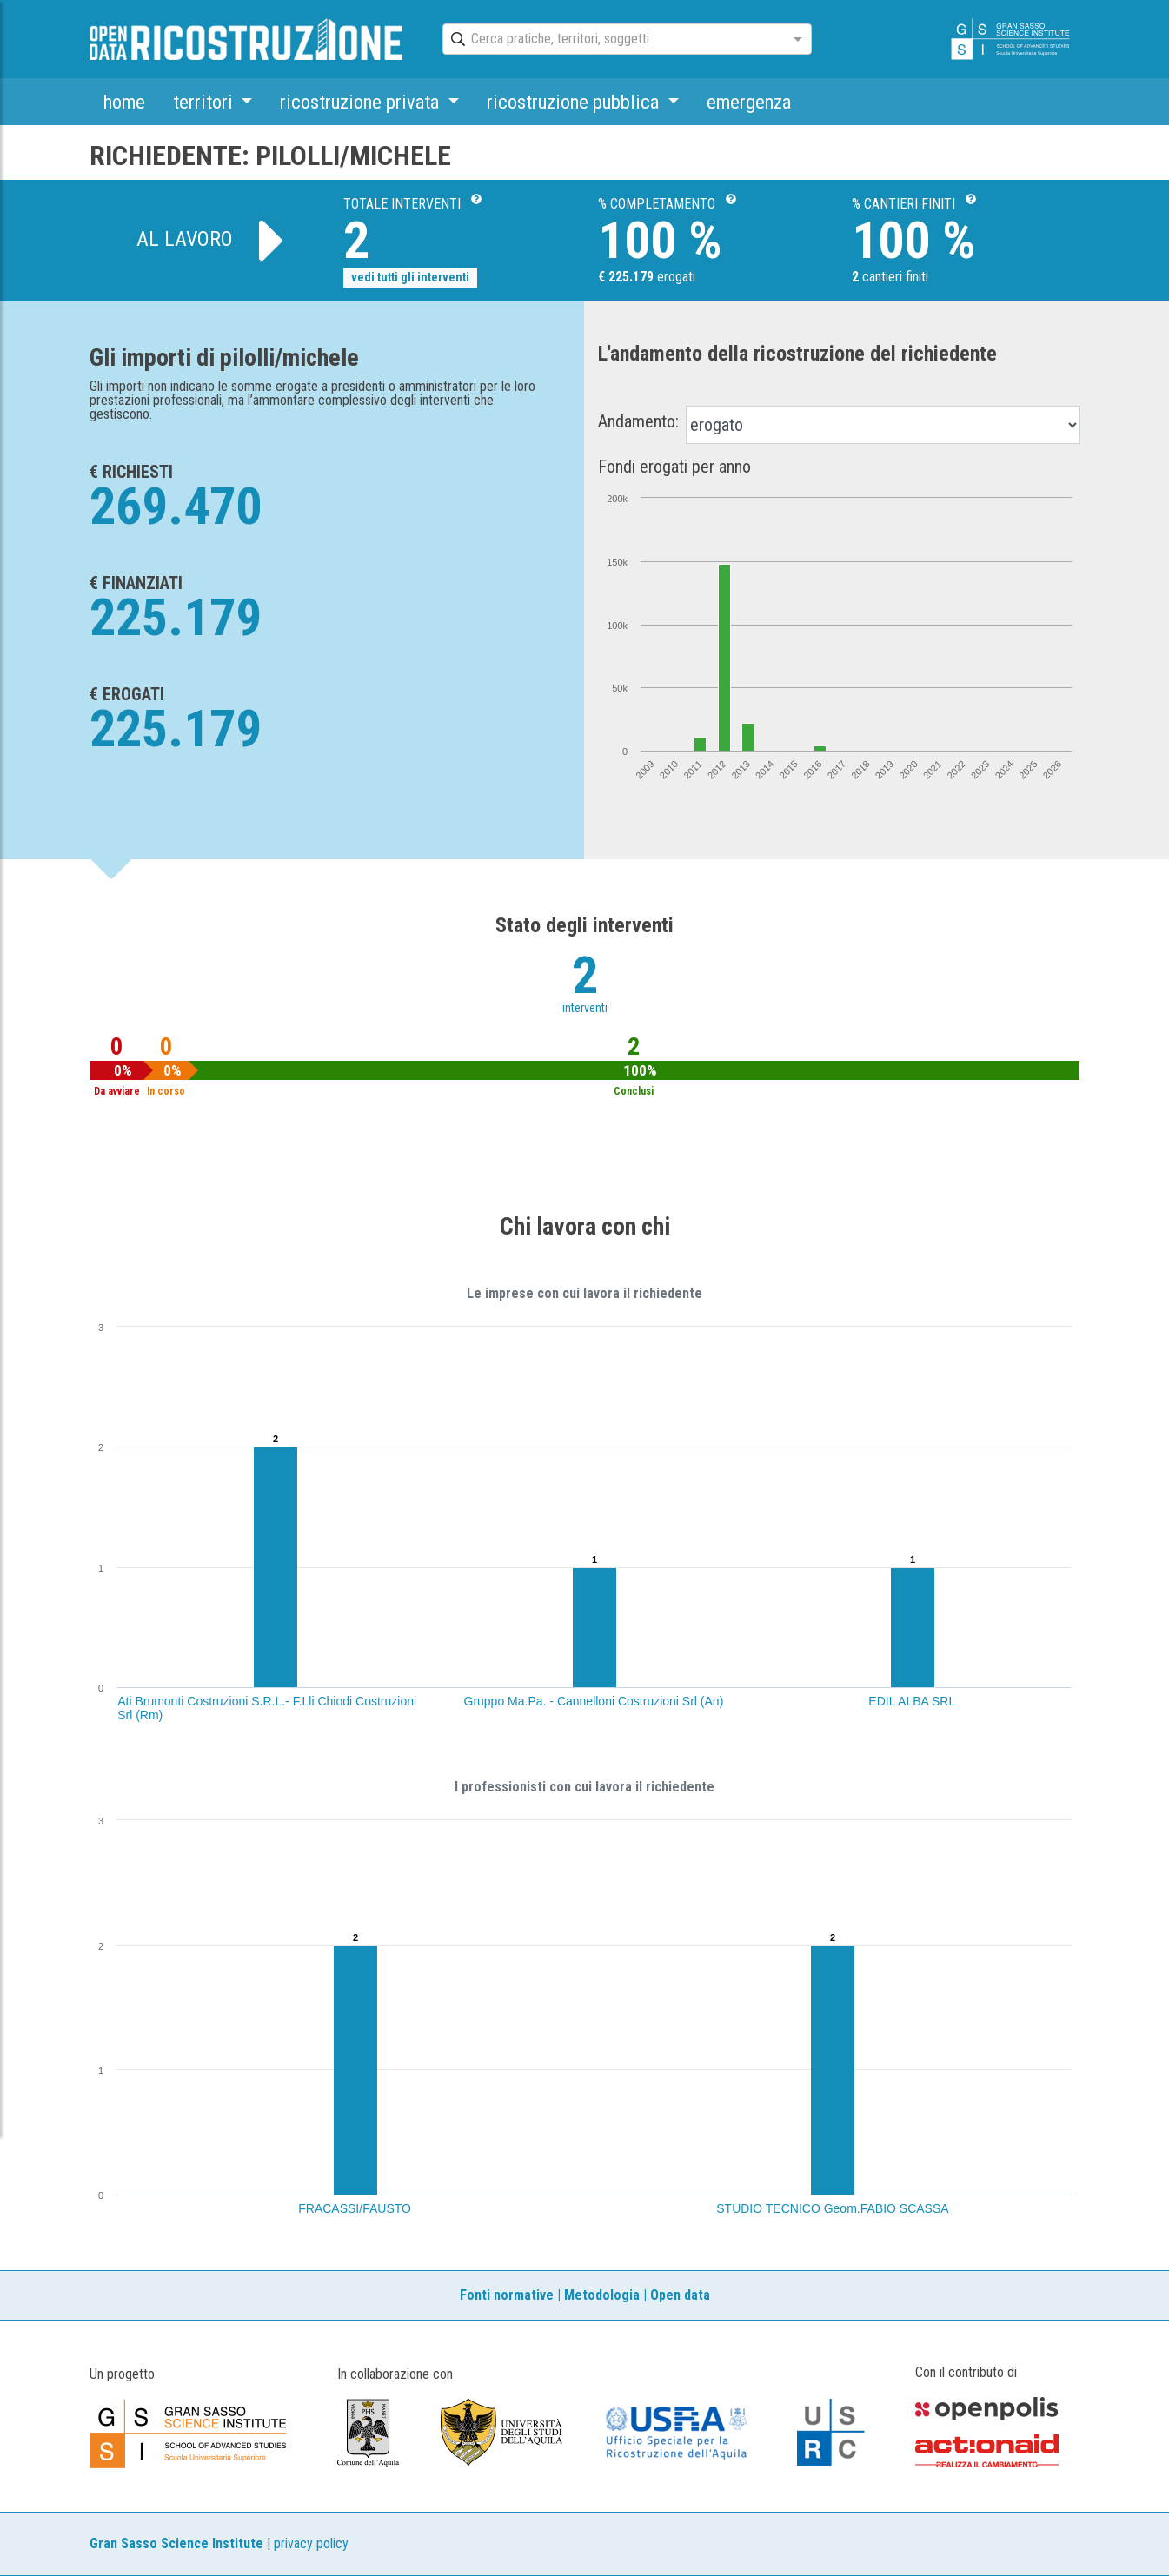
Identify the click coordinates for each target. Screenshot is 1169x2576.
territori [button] (205, 101)
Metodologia (602, 2295)
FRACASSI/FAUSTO (354, 2208)
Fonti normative (507, 2295)
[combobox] (612, 40)
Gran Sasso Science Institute (176, 2543)
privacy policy (311, 2543)
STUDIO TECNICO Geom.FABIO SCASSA (832, 2208)
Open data (680, 2295)
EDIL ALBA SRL (911, 1701)
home (124, 101)
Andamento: (638, 421)
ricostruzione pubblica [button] (575, 101)
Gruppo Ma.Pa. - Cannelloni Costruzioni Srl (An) (594, 1701)
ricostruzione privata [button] (361, 101)
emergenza (749, 101)
